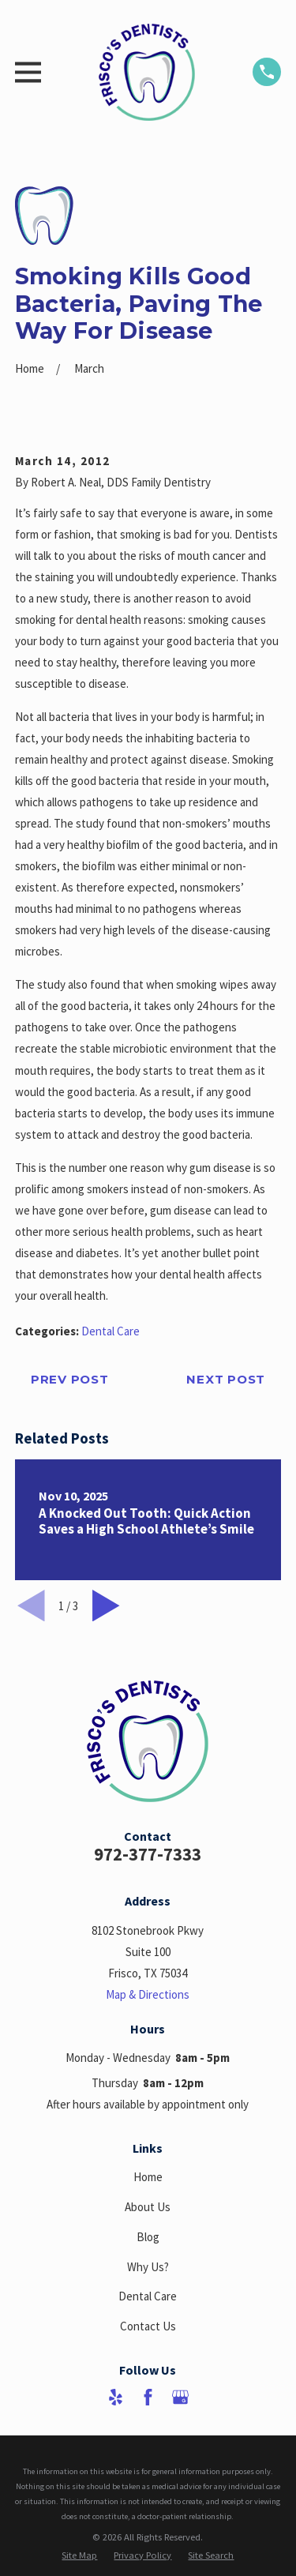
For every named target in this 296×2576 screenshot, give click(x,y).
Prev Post (70, 1379)
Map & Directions (147, 1994)
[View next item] (106, 1606)
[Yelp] (115, 2397)
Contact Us (148, 2326)
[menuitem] (79, 2555)
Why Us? (148, 2266)
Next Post (225, 1379)
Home (148, 2176)
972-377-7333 (147, 1854)
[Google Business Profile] (180, 2397)
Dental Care (110, 1331)
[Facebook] (148, 2397)
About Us (147, 2206)
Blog (148, 2236)
